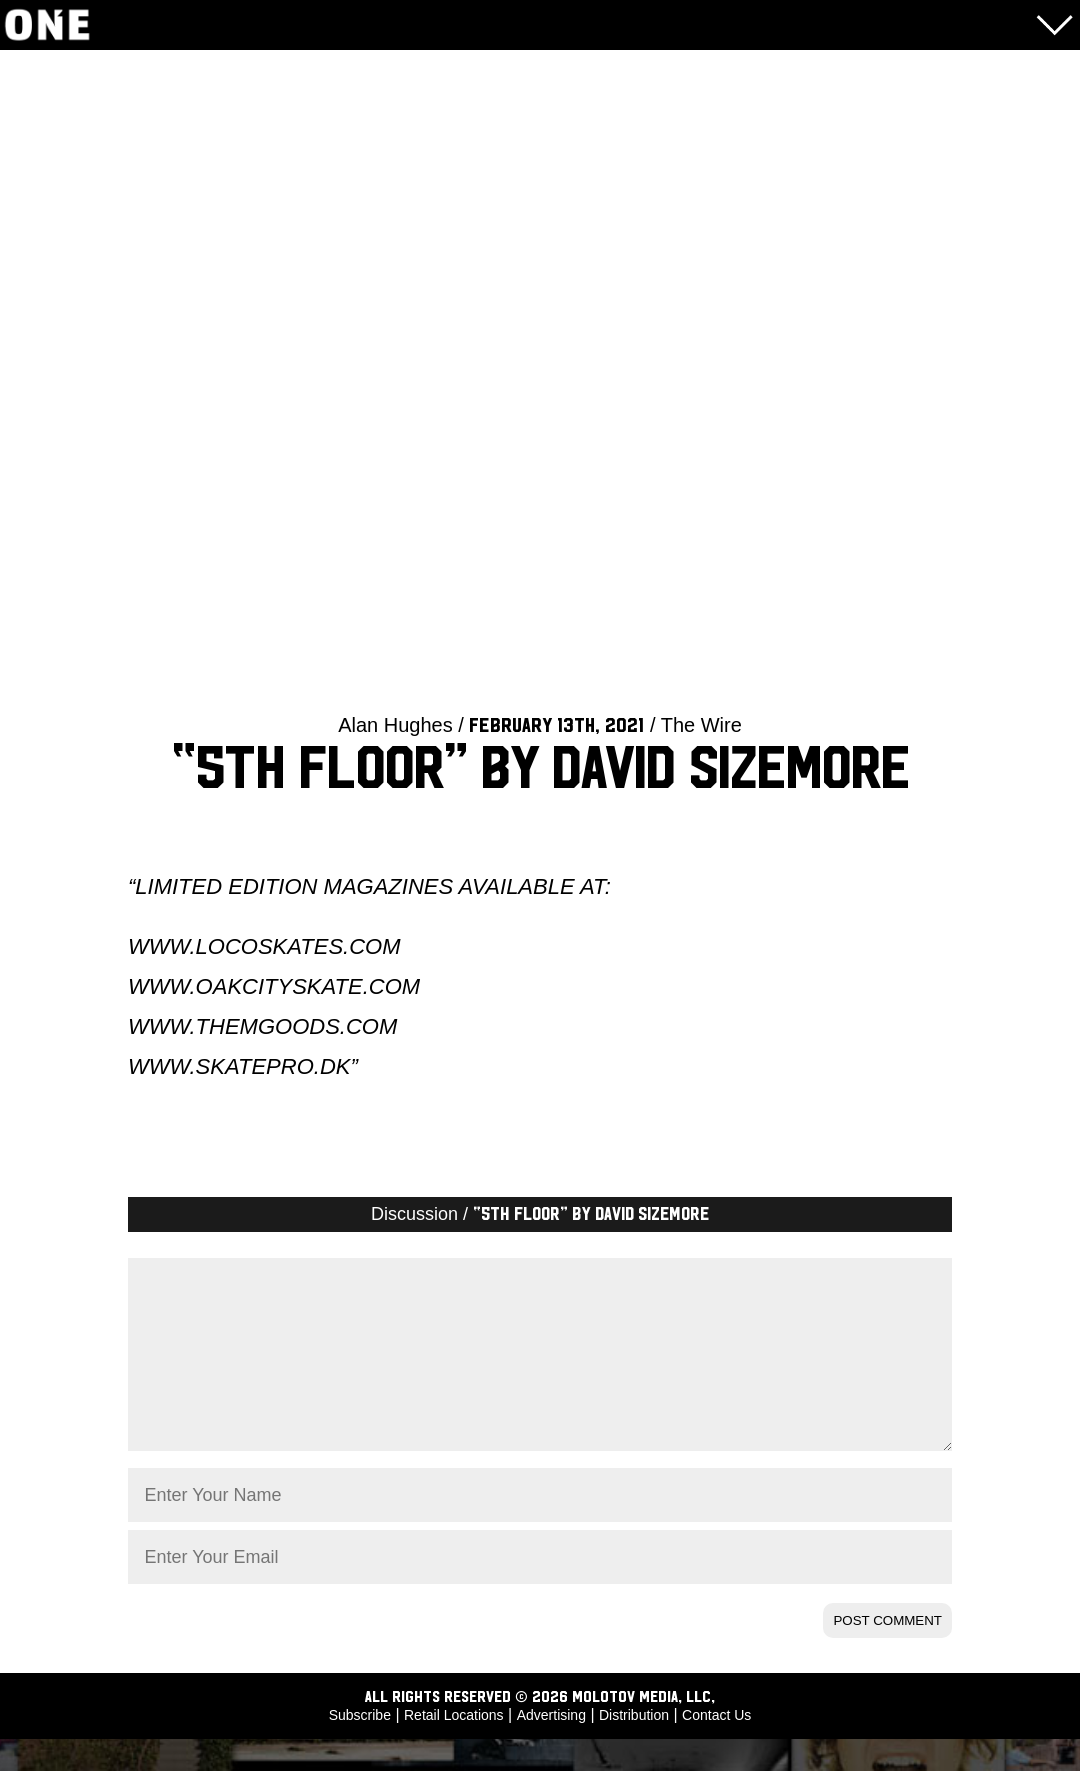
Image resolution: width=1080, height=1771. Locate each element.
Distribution (634, 1747)
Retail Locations (454, 1747)
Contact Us (716, 1747)
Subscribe (360, 1747)
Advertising (551, 1747)
